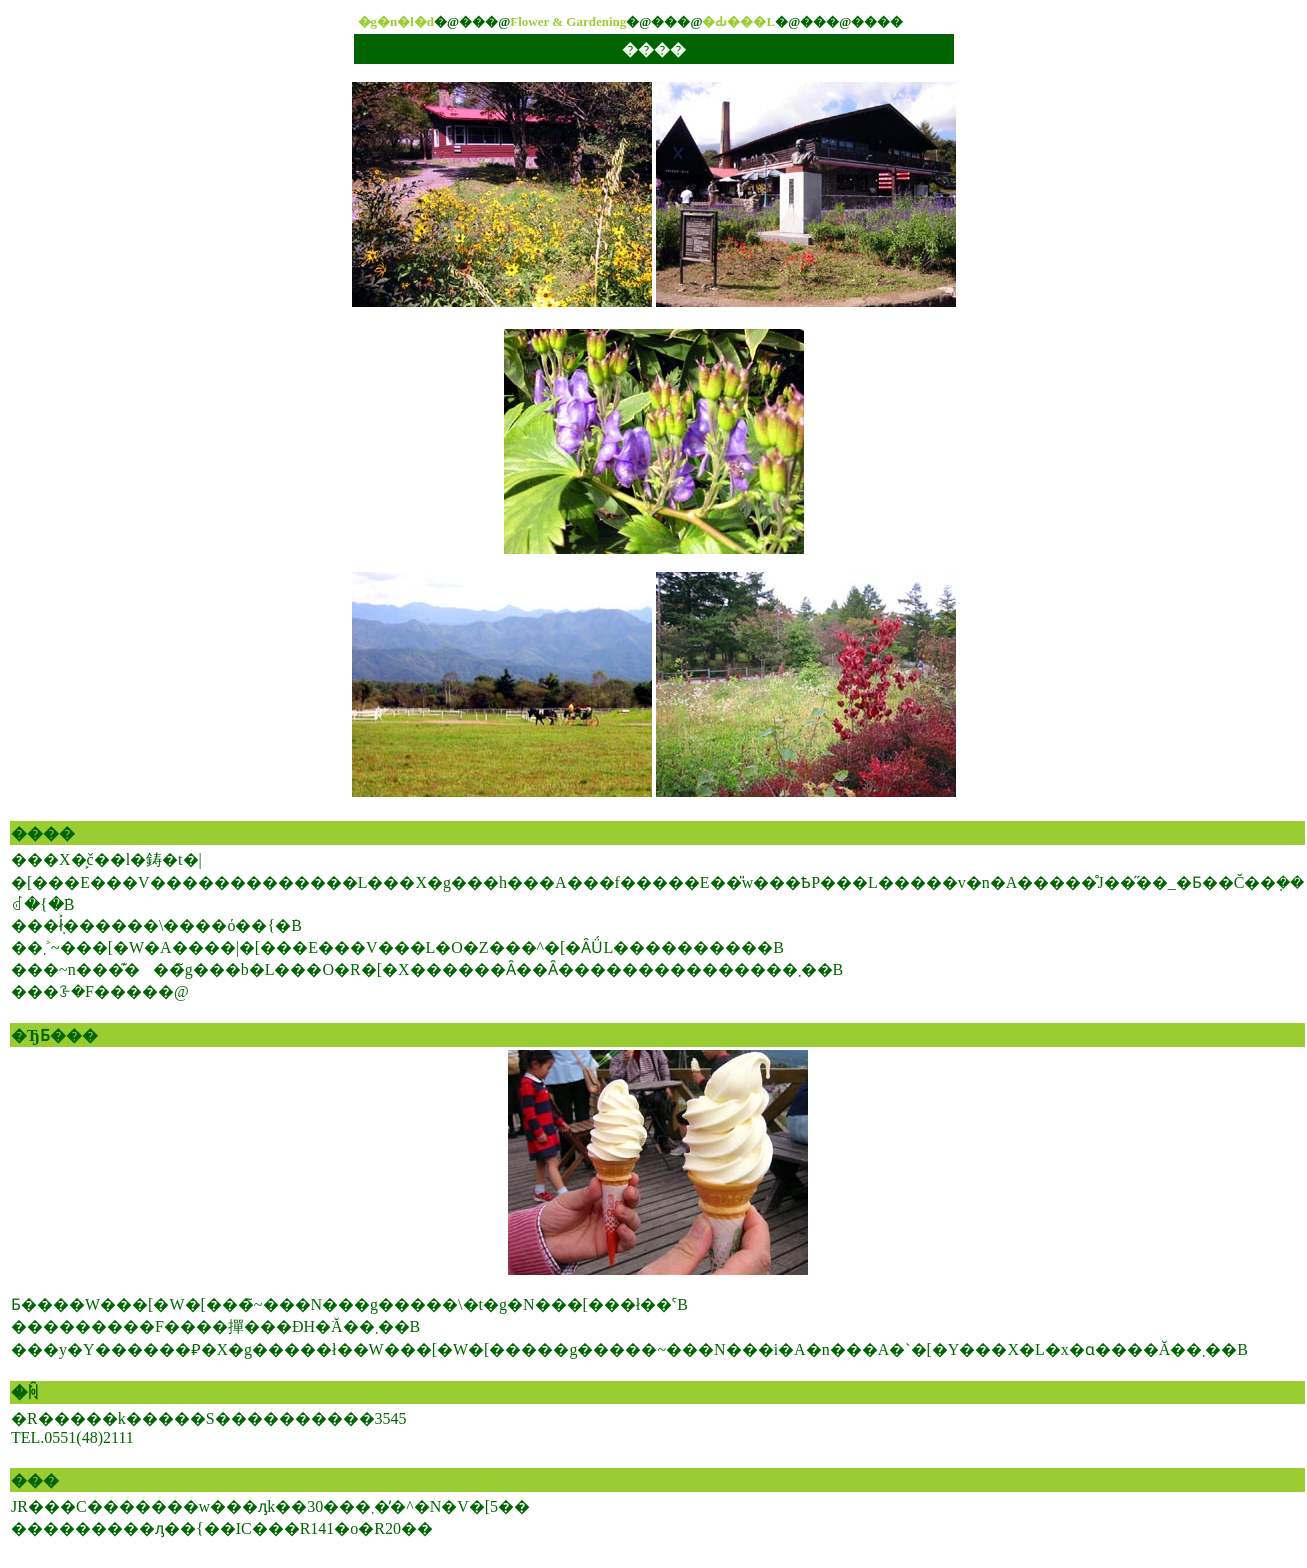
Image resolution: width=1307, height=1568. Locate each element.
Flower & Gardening (568, 21)
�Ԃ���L (738, 21)
